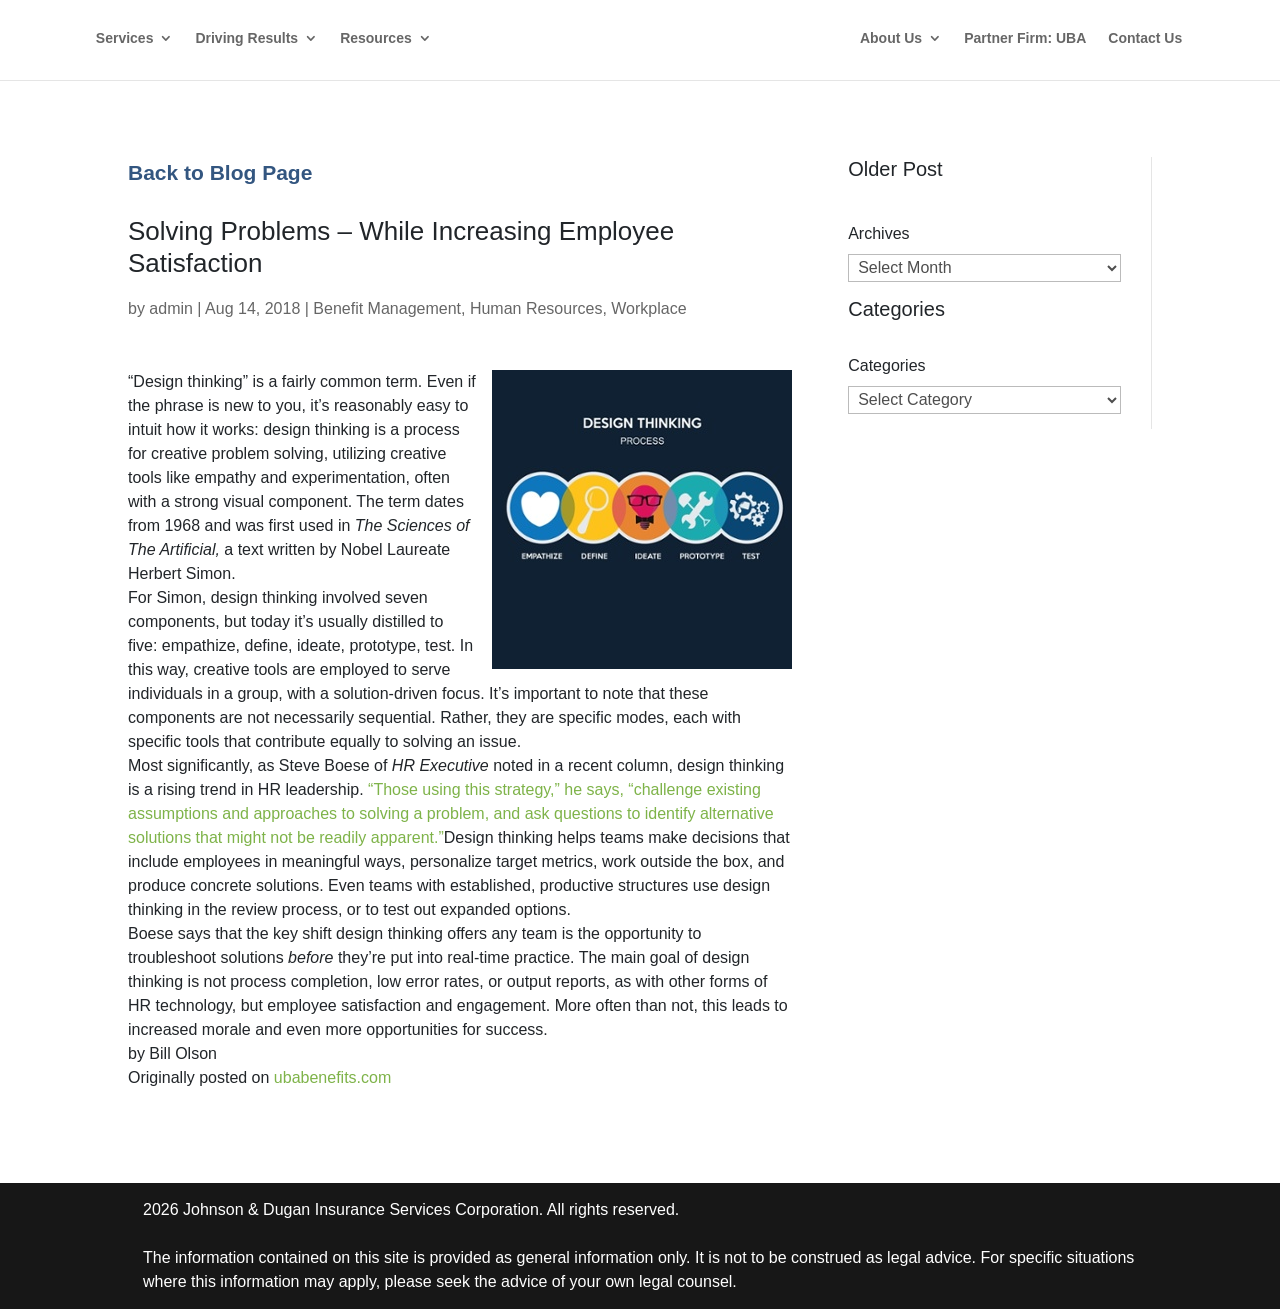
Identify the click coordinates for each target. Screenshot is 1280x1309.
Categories (886, 365)
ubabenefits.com (332, 1077)
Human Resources (536, 308)
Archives (878, 233)
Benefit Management (387, 308)
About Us (891, 38)
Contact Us (1145, 38)
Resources (376, 38)
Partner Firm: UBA (1025, 38)
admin (171, 308)
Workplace (648, 308)
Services (125, 38)
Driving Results (246, 38)
